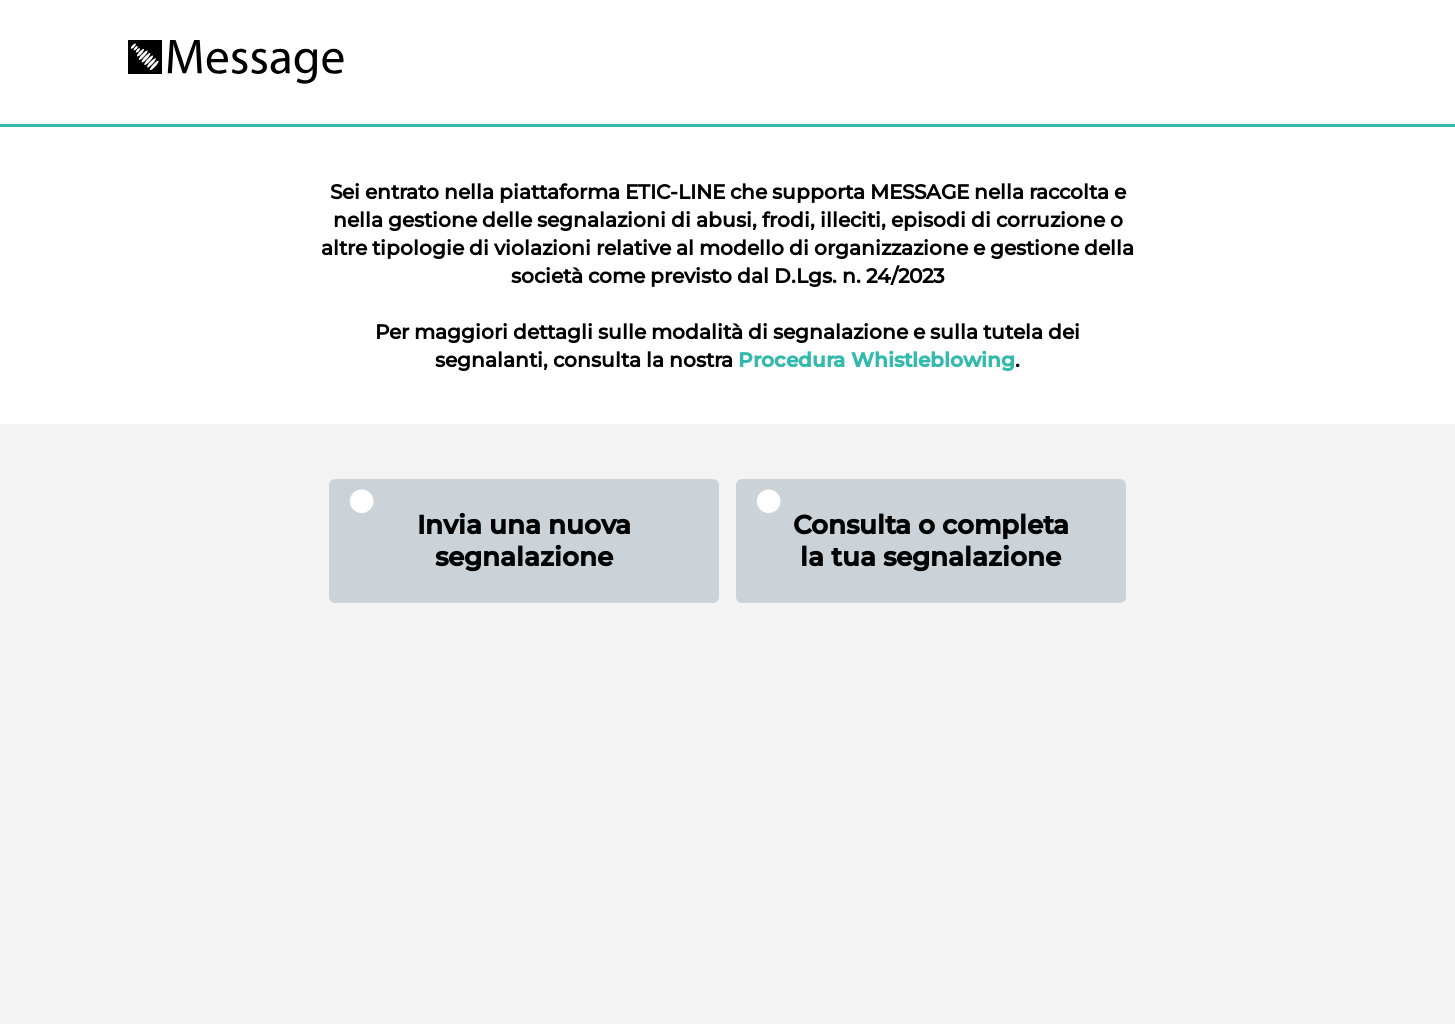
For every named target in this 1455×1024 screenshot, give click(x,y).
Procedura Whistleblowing (876, 360)
